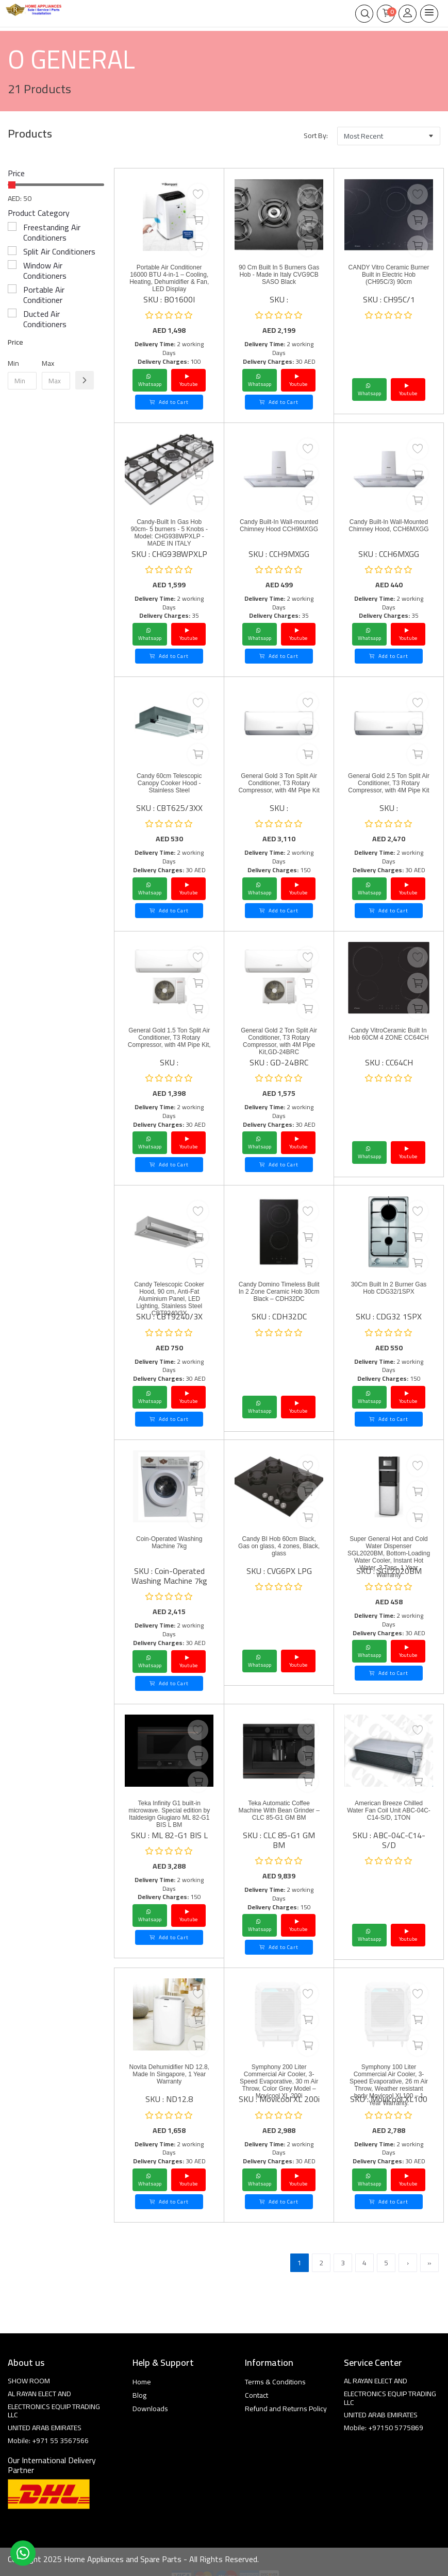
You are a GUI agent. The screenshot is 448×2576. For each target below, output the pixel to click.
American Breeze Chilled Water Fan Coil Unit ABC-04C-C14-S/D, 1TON (388, 1810)
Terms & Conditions (275, 2381)
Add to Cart (169, 402)
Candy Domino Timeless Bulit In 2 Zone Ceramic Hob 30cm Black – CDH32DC (279, 1291)
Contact (256, 2395)
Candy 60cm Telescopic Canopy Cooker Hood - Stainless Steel (169, 783)
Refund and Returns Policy (286, 2408)
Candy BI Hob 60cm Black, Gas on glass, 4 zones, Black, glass (279, 1546)
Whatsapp (149, 380)
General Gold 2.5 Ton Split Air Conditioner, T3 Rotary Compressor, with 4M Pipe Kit (388, 783)
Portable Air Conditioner (43, 294)
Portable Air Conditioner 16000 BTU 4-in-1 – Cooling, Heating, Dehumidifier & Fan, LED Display (169, 278)
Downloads (150, 2408)
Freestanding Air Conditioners (51, 232)
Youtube (188, 380)
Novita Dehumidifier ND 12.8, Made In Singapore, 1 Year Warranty (169, 2074)
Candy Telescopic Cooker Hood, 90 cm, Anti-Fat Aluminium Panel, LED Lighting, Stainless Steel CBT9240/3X (169, 1299)
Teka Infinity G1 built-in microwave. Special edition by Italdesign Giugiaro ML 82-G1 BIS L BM (169, 1814)
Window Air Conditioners (45, 270)
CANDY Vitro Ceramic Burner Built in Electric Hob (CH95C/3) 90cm (389, 274)
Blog (139, 2395)
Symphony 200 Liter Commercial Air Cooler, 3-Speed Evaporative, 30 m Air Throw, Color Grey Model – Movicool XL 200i (279, 2081)
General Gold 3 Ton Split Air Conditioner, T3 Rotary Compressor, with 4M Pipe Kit (278, 783)
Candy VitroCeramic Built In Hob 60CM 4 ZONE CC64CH (388, 1034)
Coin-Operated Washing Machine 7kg (169, 1542)
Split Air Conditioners (59, 251)
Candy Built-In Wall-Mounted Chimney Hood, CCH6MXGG (388, 525)
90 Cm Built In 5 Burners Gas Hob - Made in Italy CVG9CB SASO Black (279, 274)
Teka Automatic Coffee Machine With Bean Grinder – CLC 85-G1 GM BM (278, 1810)
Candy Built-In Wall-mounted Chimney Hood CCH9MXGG (279, 525)
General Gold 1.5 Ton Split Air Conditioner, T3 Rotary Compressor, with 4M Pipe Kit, (169, 1037)
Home (141, 2381)
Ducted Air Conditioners (45, 319)
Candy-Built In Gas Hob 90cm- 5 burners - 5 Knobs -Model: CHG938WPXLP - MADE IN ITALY (169, 532)
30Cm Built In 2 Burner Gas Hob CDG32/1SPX (389, 1288)
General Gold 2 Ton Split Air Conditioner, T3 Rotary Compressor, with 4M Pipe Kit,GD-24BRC (279, 1041)
